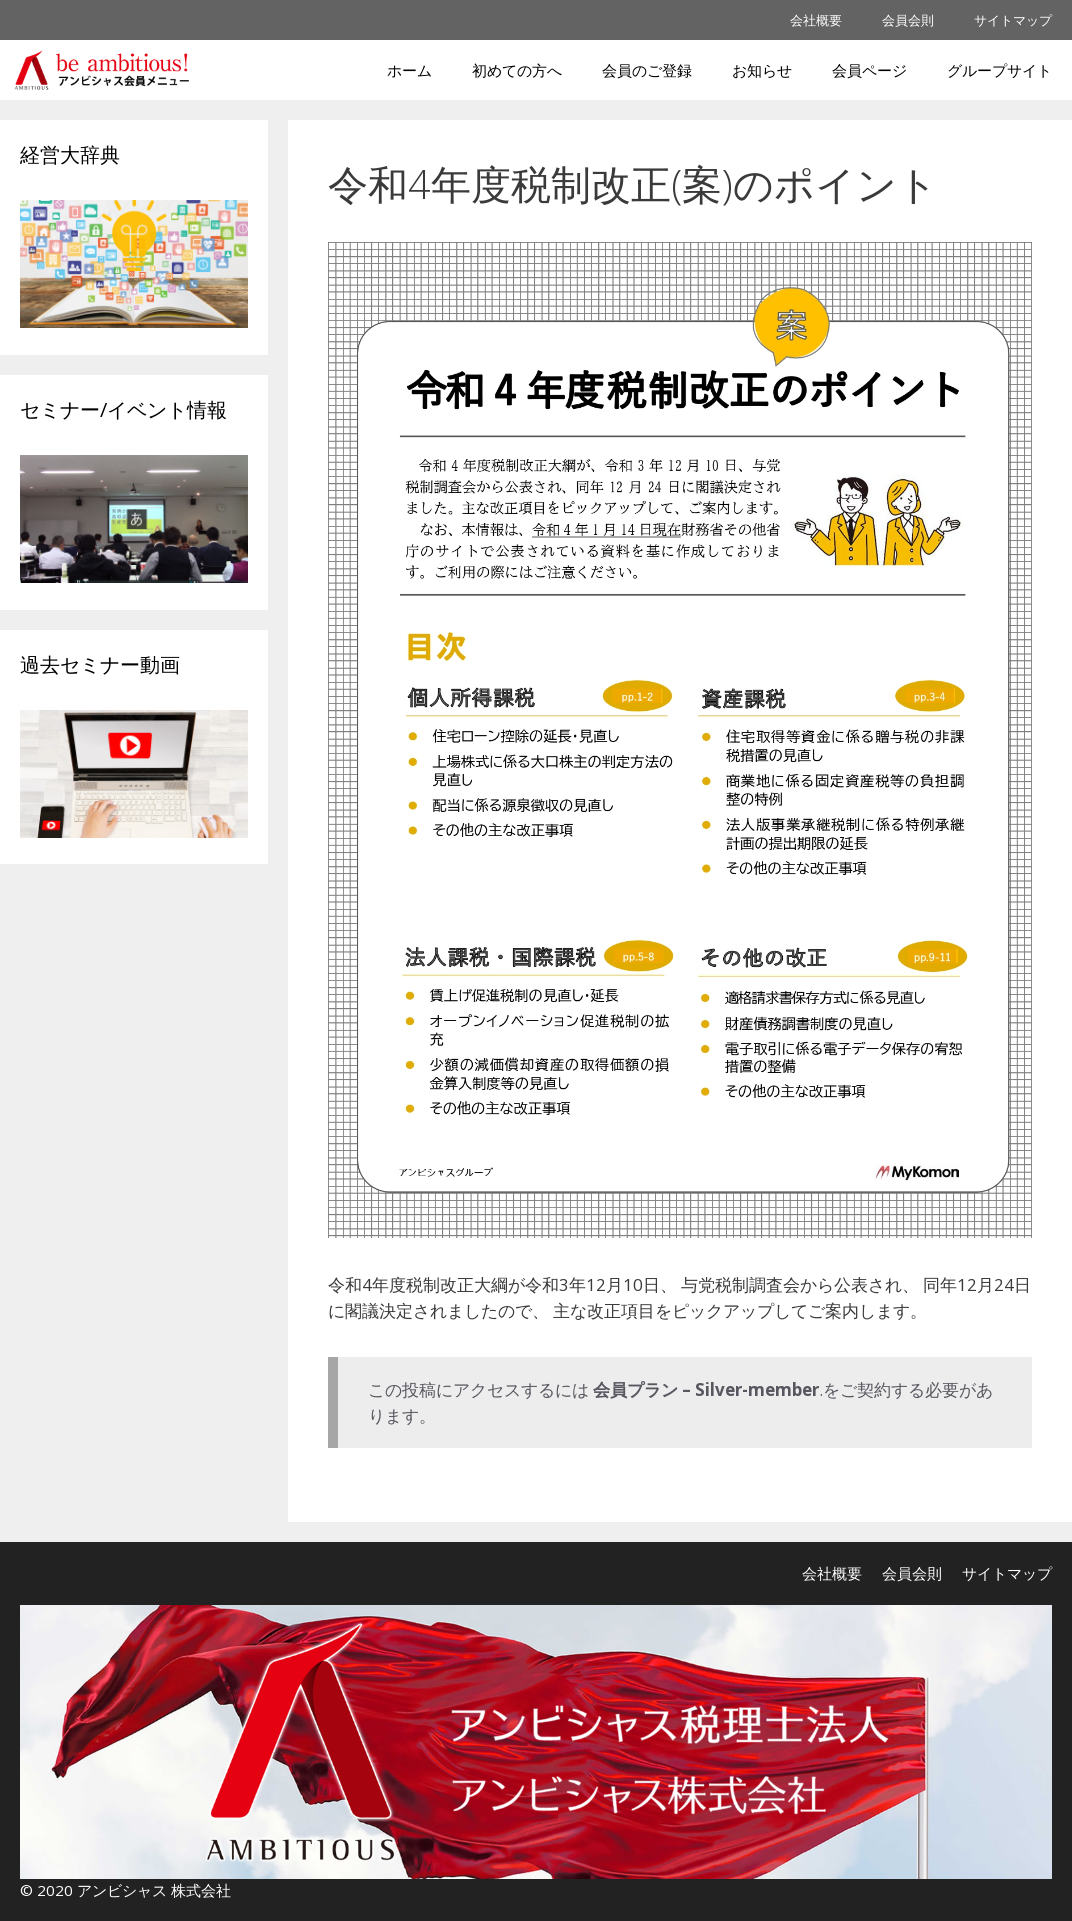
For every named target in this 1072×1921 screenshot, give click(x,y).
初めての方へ (517, 70)
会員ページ (869, 70)
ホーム (409, 70)
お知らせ (762, 70)
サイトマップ (1013, 20)
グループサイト (999, 70)
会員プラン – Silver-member (706, 1389)
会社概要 (816, 20)
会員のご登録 (647, 70)
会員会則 (908, 20)
